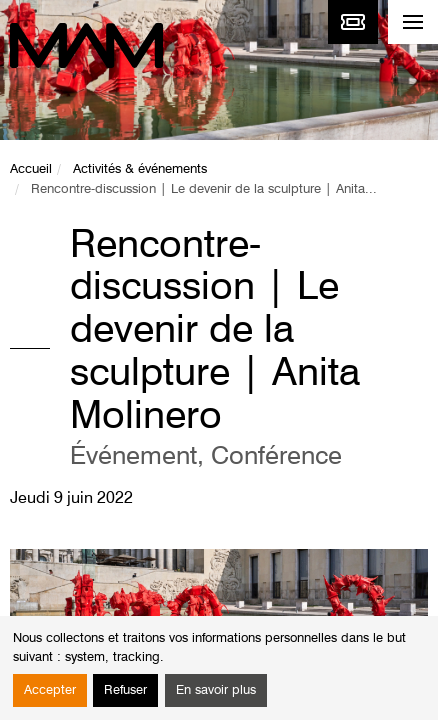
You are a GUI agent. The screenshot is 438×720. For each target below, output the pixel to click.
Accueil (31, 169)
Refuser (125, 690)
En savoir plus (216, 690)
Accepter (50, 690)
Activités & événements (140, 169)
